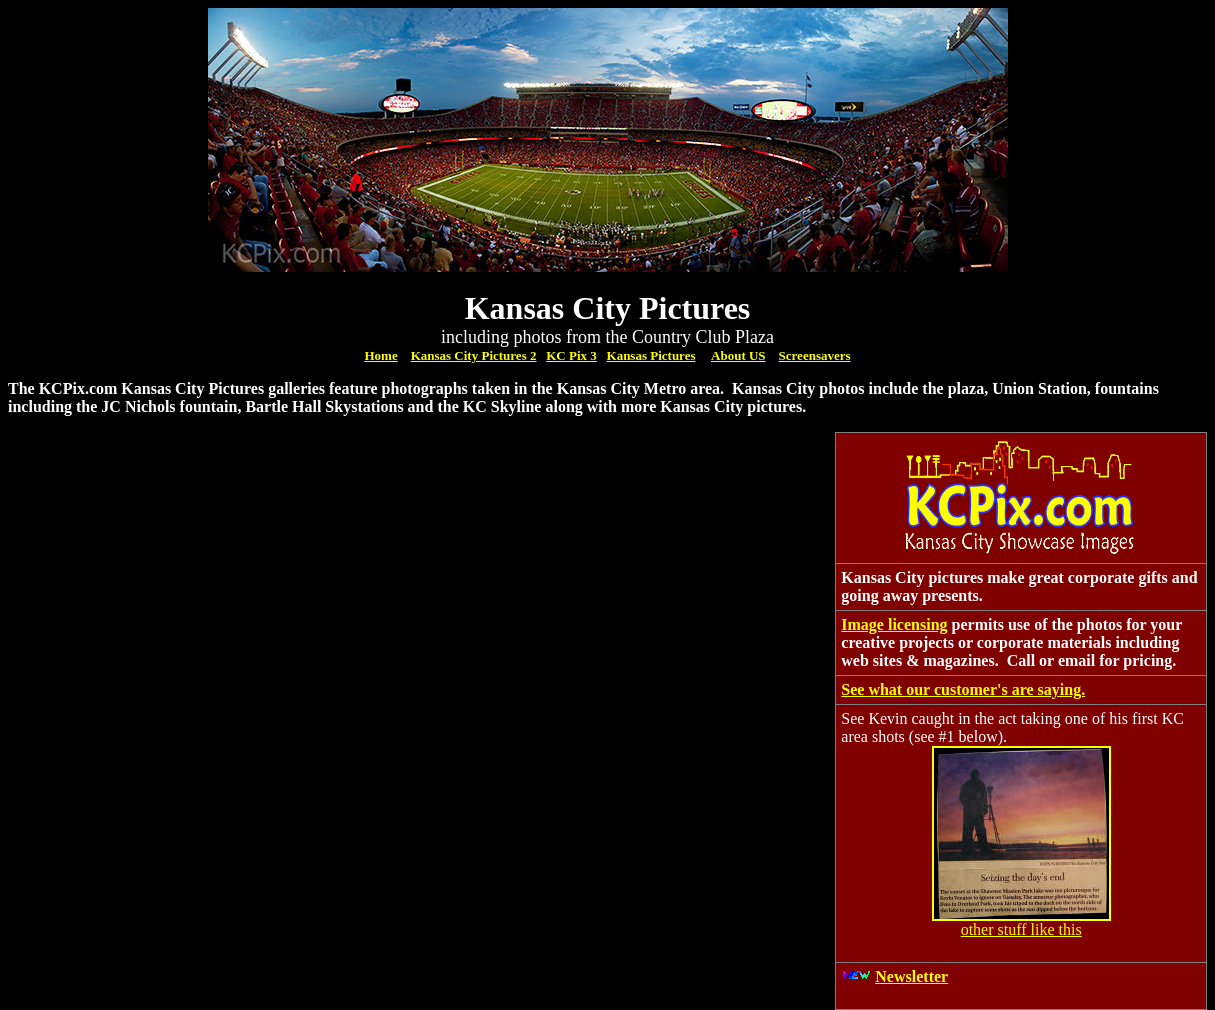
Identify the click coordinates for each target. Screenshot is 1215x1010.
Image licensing (894, 624)
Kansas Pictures (651, 355)
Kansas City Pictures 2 (474, 355)
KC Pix (568, 355)
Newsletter (911, 976)
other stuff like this (1021, 929)
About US (738, 355)
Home (380, 355)
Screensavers (815, 355)
